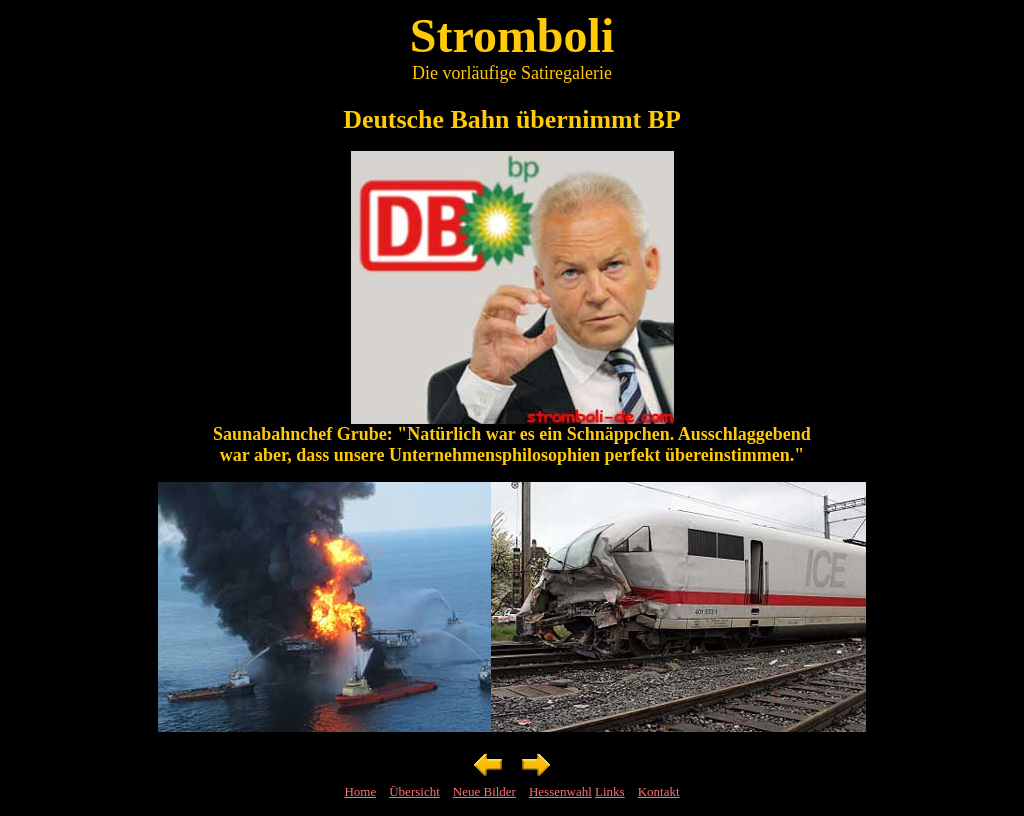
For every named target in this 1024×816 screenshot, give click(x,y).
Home (360, 791)
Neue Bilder (484, 791)
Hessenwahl (560, 791)
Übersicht (414, 791)
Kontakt (659, 791)
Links (610, 791)
